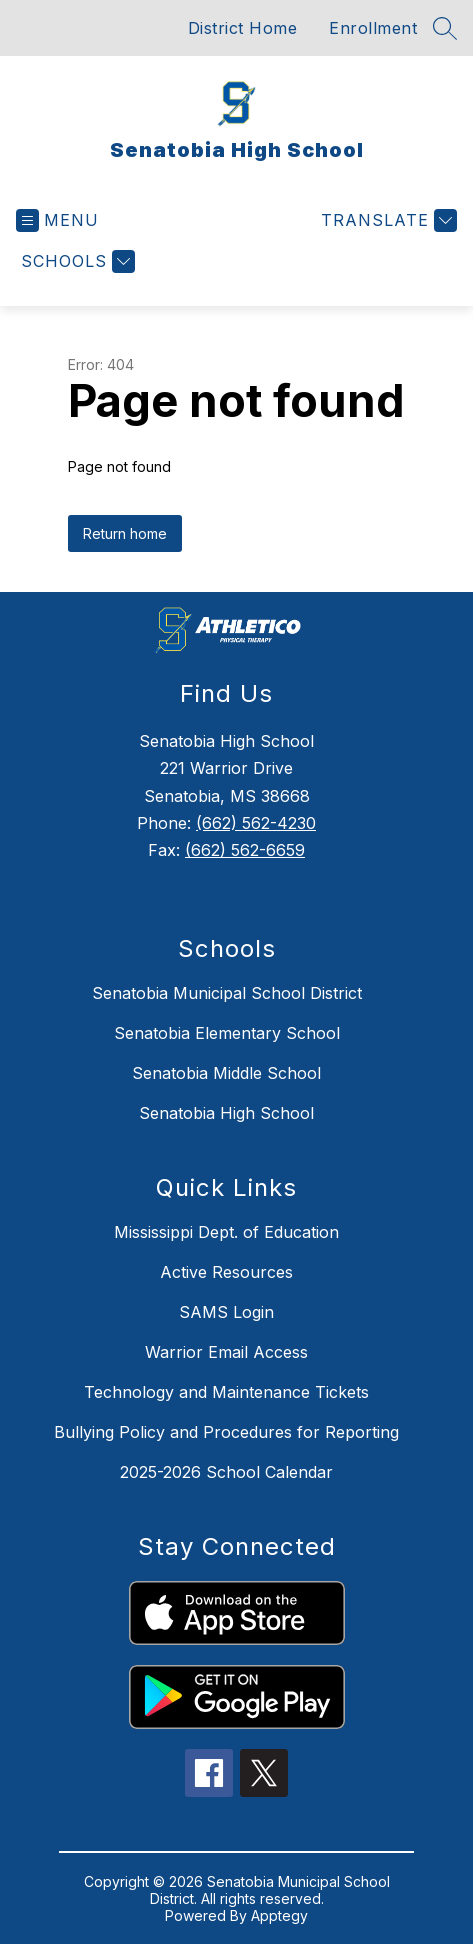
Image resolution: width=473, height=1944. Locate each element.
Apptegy (279, 1915)
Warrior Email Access (226, 1352)
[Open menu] (57, 220)
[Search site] (445, 28)
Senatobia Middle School (226, 1073)
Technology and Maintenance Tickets (226, 1392)
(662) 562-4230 (256, 823)
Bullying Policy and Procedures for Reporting (226, 1432)
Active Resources (226, 1272)
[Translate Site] (386, 220)
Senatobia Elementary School (227, 1033)
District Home (243, 28)
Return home (125, 533)
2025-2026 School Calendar (226, 1472)
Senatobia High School (226, 1113)
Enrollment (373, 28)
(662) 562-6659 (245, 850)
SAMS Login (226, 1312)
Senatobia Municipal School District (227, 993)
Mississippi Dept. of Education (226, 1232)
